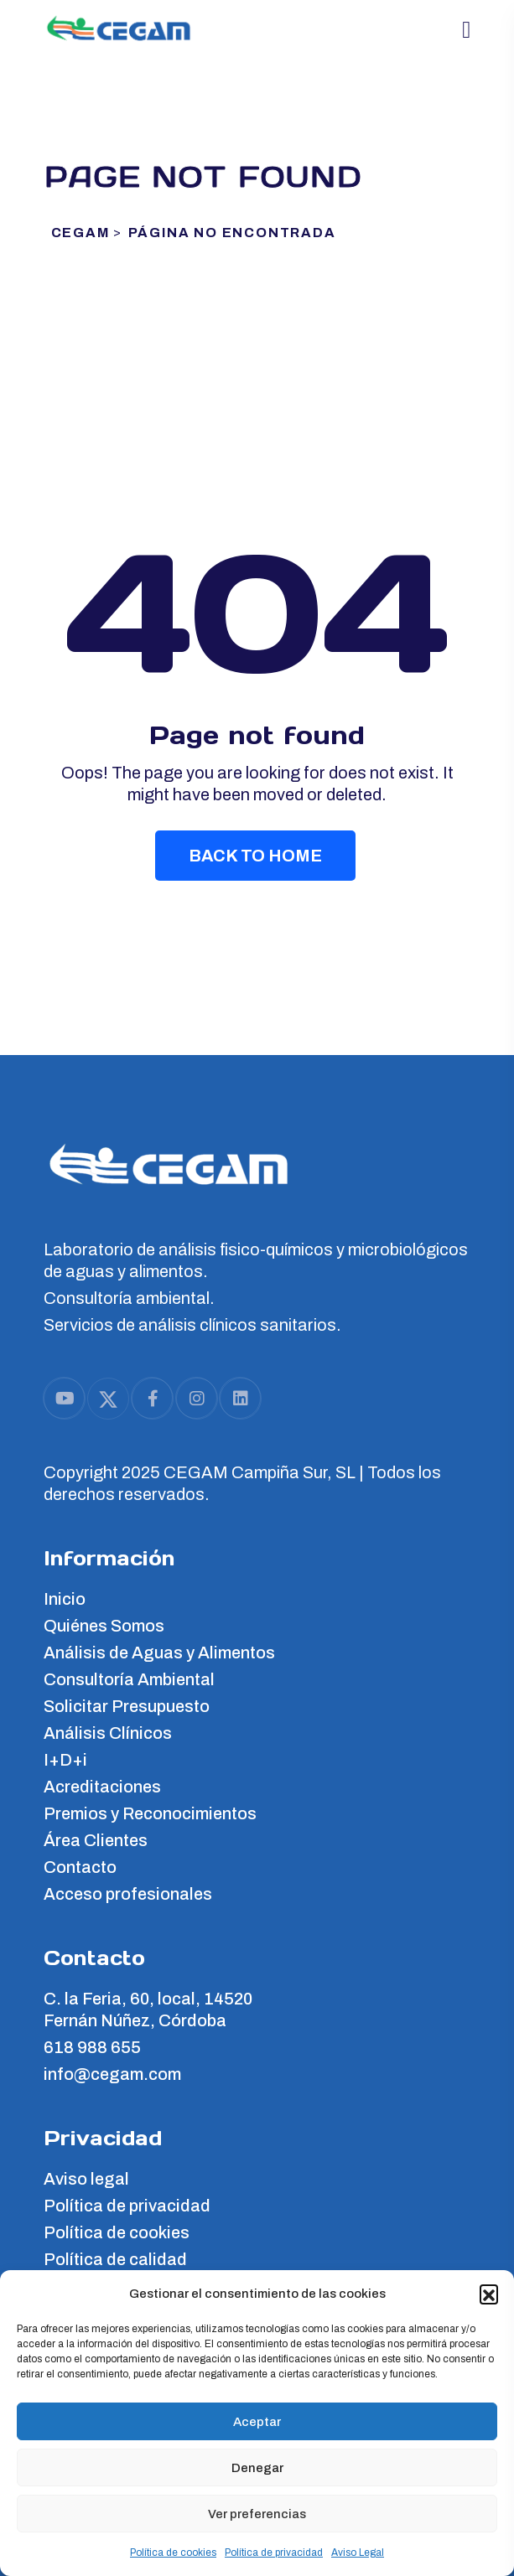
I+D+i (65, 1760)
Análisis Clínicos (108, 1733)
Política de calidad (115, 2259)
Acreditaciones (102, 1786)
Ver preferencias (257, 2514)
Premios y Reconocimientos (150, 1813)
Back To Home (255, 855)
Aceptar (257, 2422)
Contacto (80, 1867)
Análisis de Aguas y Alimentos (159, 1652)
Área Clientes (96, 1840)
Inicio (65, 1599)
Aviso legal (86, 2179)
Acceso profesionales (128, 1894)
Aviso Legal (357, 2552)
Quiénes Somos (104, 1625)
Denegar (257, 2468)
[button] (488, 2293)
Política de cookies (173, 2552)
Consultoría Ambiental (129, 1679)
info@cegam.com (112, 2074)
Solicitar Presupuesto (127, 1706)
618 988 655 (92, 2047)
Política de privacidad (274, 2552)
